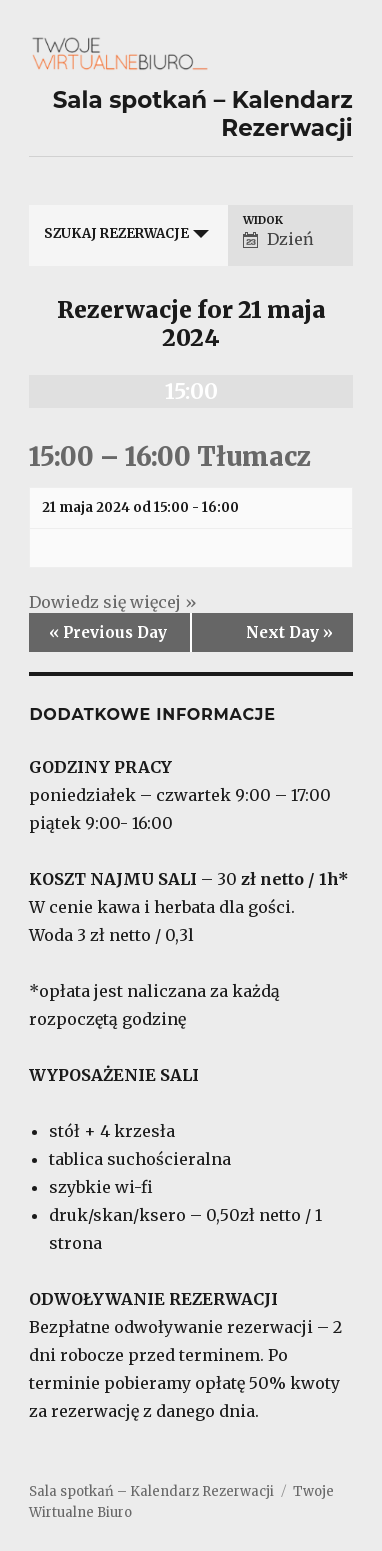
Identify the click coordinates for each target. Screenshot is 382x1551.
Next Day (289, 632)
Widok (263, 220)
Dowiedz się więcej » (113, 602)
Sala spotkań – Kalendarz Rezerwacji (151, 1491)
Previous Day (108, 632)
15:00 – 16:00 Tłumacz (170, 457)
